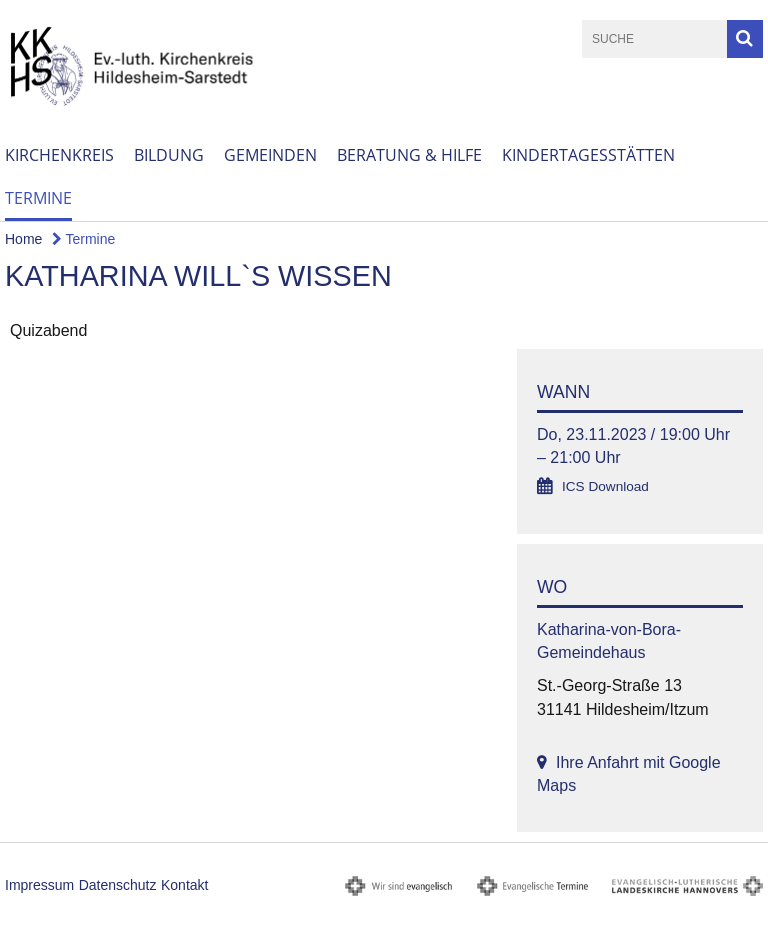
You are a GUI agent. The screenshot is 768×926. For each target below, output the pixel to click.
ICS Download (605, 486)
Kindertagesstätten (588, 155)
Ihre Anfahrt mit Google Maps (629, 774)
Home (23, 239)
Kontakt (184, 885)
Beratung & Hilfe (409, 155)
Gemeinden (270, 155)
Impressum (39, 885)
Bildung (169, 155)
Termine (38, 198)
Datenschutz (118, 885)
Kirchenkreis (59, 155)
